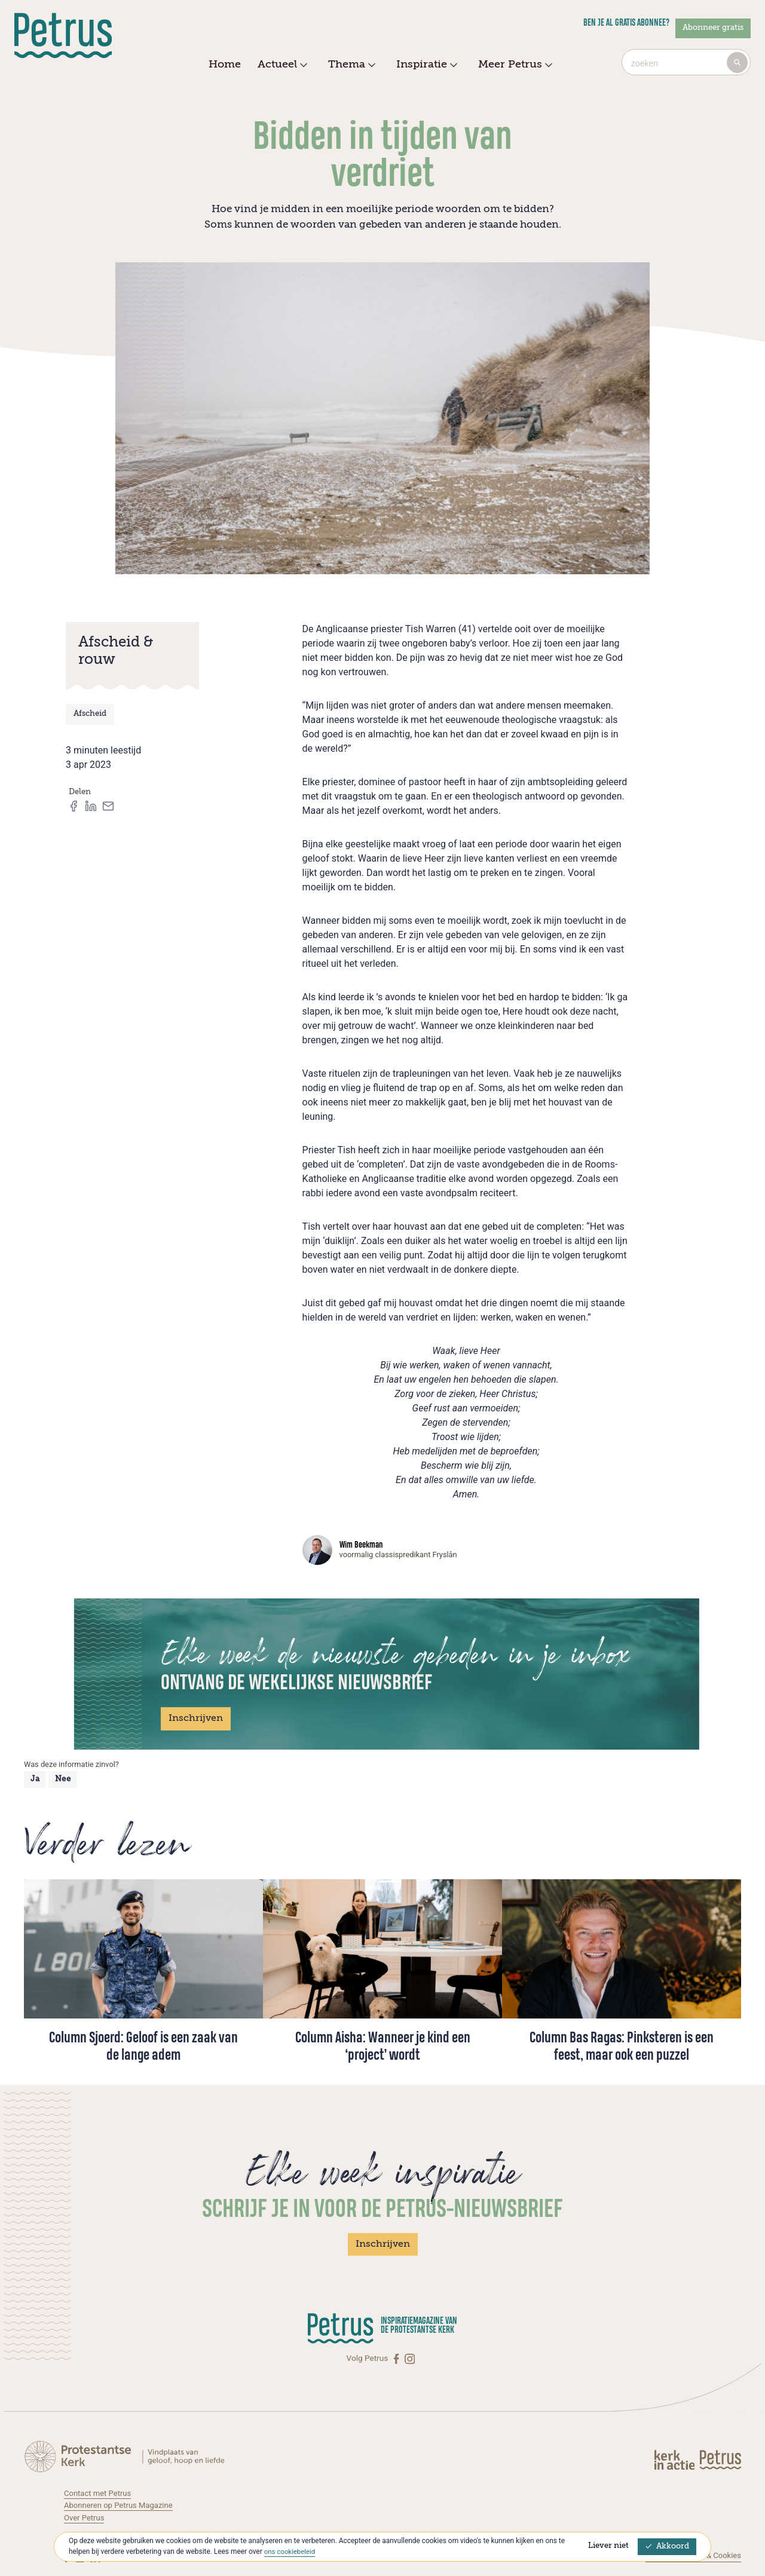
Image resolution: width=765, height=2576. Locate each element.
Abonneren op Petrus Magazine (121, 2504)
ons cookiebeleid (290, 2551)
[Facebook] (397, 2358)
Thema (350, 65)
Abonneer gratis (713, 28)
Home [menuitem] (225, 64)
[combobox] (686, 62)
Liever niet (608, 2546)
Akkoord (667, 2546)
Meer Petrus (513, 65)
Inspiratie (425, 65)
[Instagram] (410, 2358)
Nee (63, 1778)
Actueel (281, 65)
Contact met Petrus (99, 2492)
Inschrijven (196, 1718)
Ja (34, 1778)
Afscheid (90, 714)
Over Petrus (85, 2517)
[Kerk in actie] (675, 2459)
